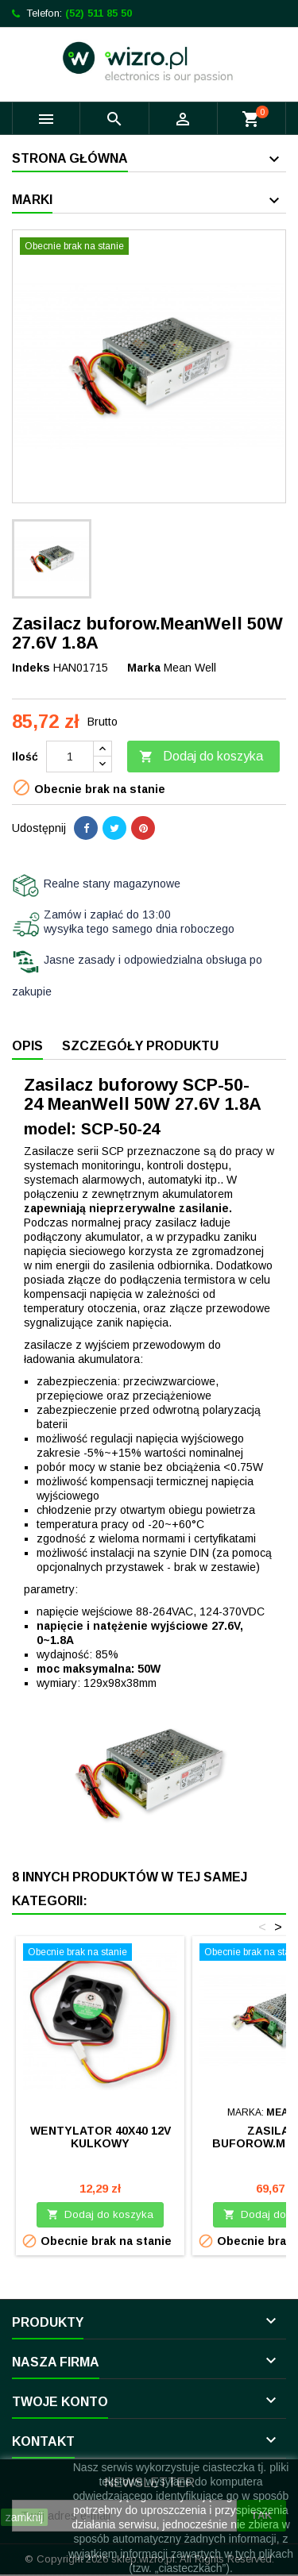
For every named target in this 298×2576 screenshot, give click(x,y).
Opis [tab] (27, 1046)
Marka (144, 667)
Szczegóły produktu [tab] (140, 1046)
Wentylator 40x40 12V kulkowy (100, 2137)
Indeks (31, 667)
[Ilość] (70, 756)
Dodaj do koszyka (201, 757)
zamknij (24, 2517)
